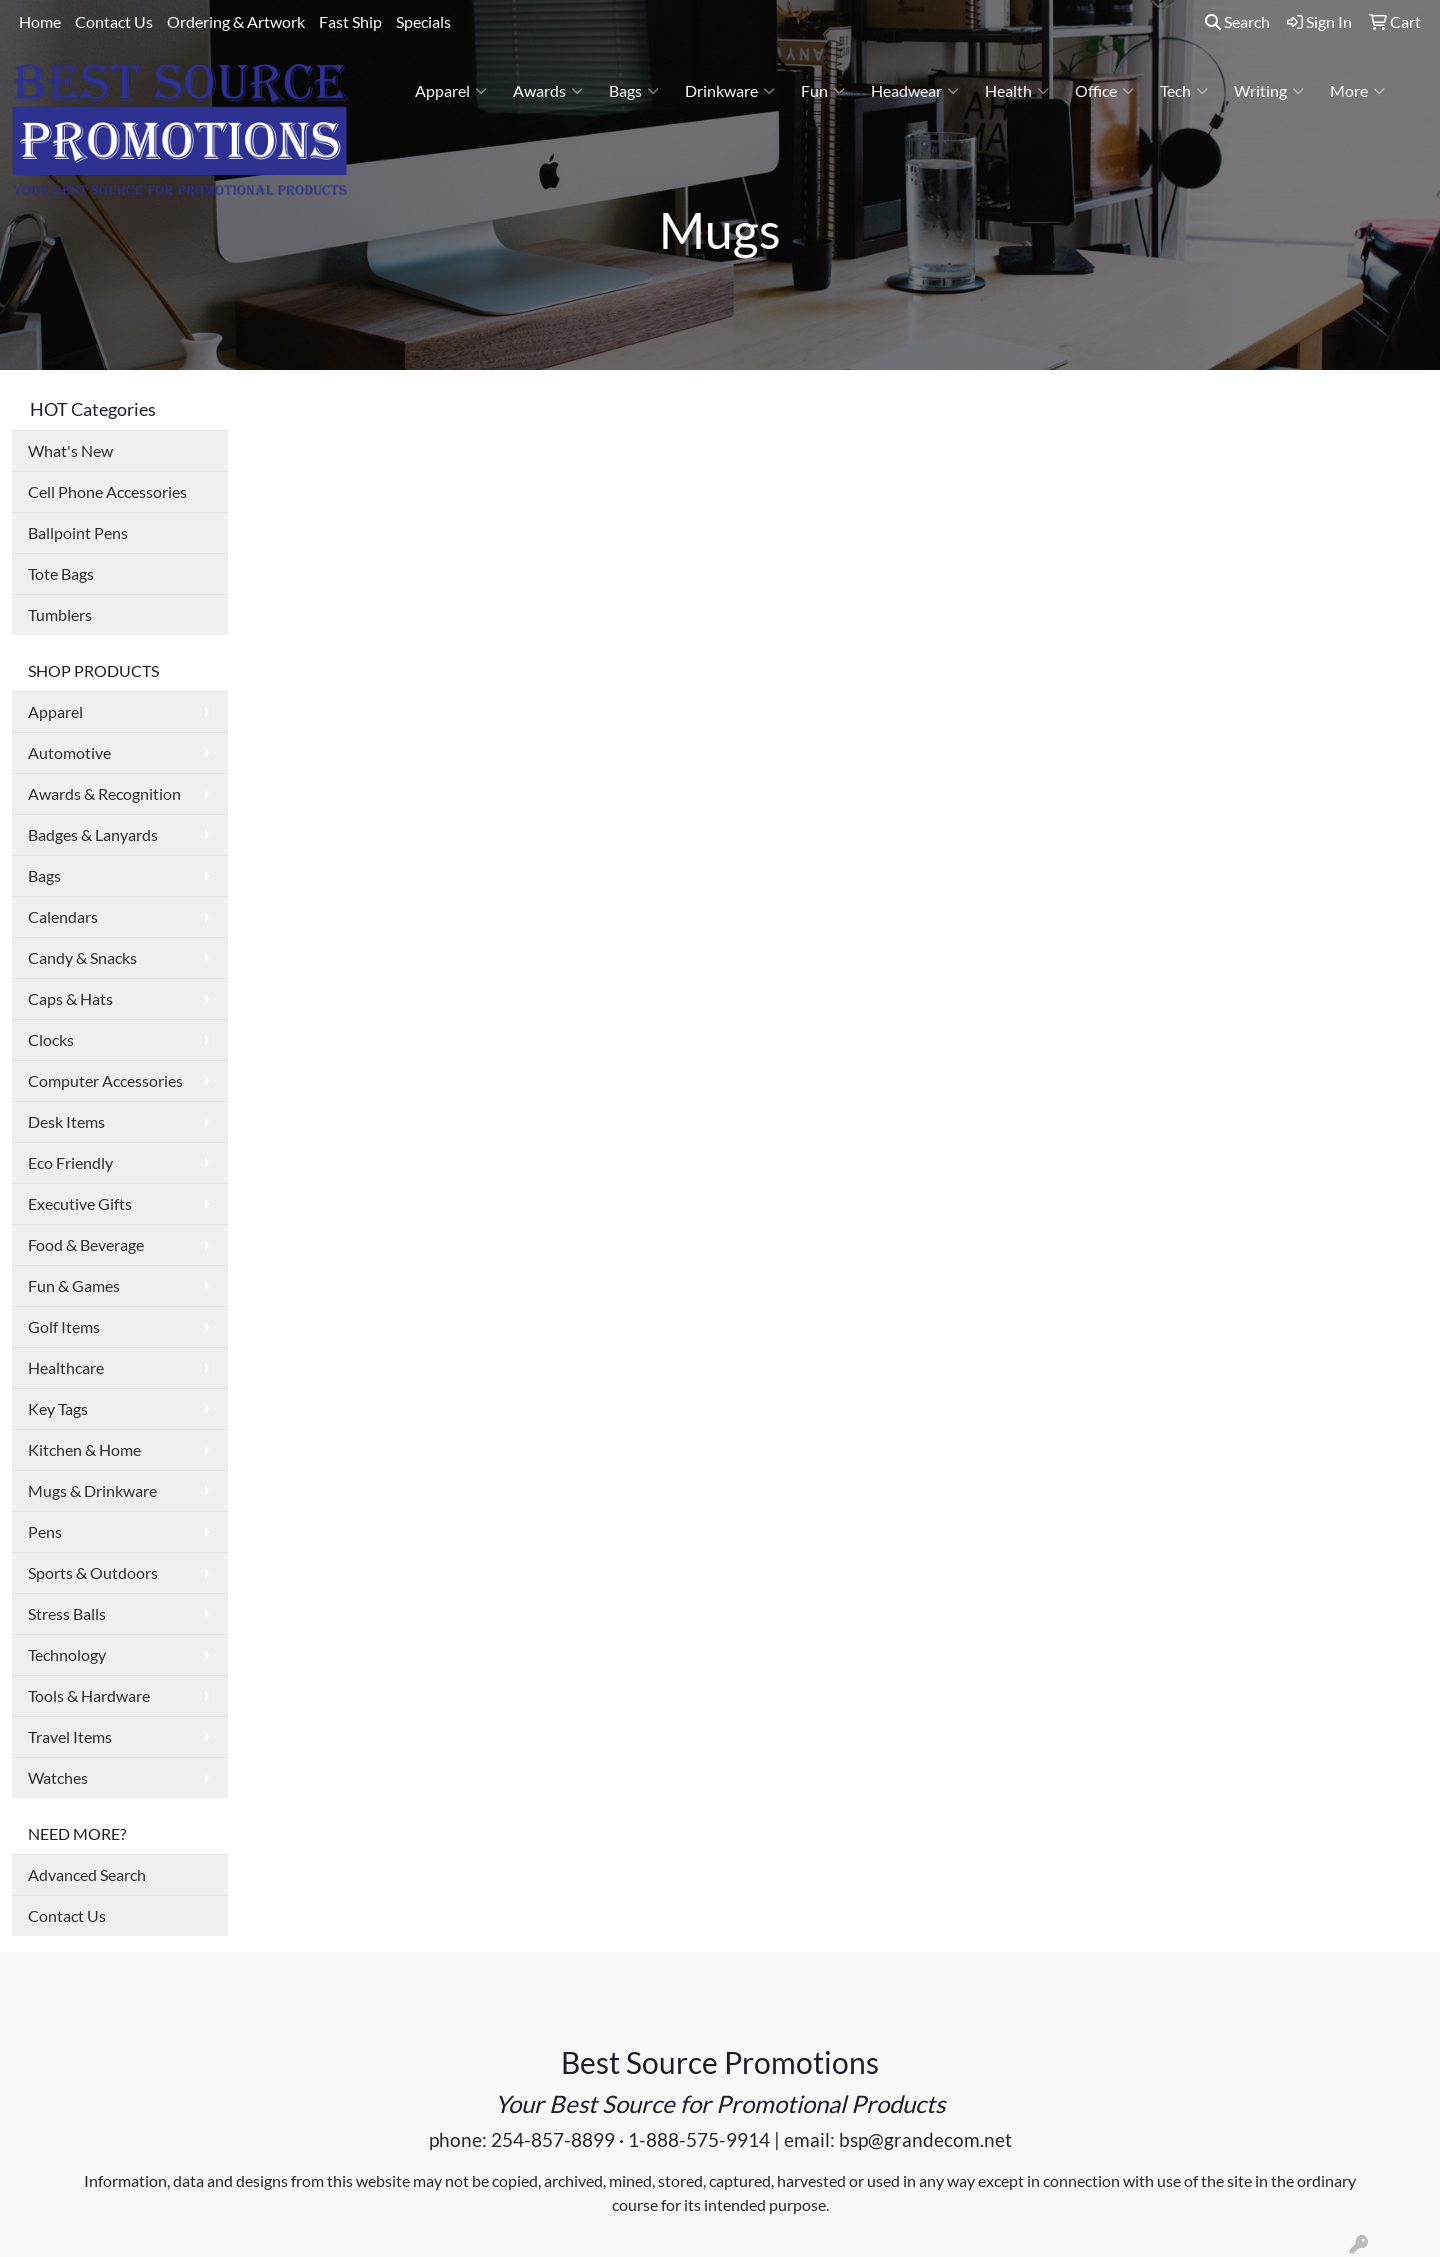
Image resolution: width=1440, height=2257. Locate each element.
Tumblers (60, 614)
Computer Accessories (105, 1080)
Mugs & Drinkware (92, 1490)
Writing (1269, 91)
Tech (1184, 91)
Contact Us (114, 21)
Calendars (63, 916)
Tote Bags (61, 573)
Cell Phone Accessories (107, 491)
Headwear (915, 91)
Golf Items (64, 1326)
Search (1237, 21)
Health (1017, 91)
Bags (634, 91)
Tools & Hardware (89, 1695)
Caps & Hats (70, 998)
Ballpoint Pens (78, 532)
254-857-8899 (553, 2140)
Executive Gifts (80, 1203)
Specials (423, 21)
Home (40, 21)
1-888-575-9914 (699, 2140)
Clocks (51, 1039)
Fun (823, 91)
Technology (67, 1654)
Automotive (69, 752)
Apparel (451, 91)
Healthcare (66, 1367)
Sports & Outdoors (93, 1572)
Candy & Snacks (82, 957)
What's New (70, 450)
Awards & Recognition (104, 793)
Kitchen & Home (84, 1449)
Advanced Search (87, 1874)
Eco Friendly (70, 1162)
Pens (45, 1531)
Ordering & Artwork (236, 21)
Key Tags (58, 1408)
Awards (548, 91)
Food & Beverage (86, 1244)
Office (1104, 91)
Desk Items (66, 1121)
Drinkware (730, 91)
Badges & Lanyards (93, 834)
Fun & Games (74, 1285)
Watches (58, 1777)
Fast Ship (350, 21)
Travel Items (70, 1736)
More (1357, 91)
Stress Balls (67, 1613)
